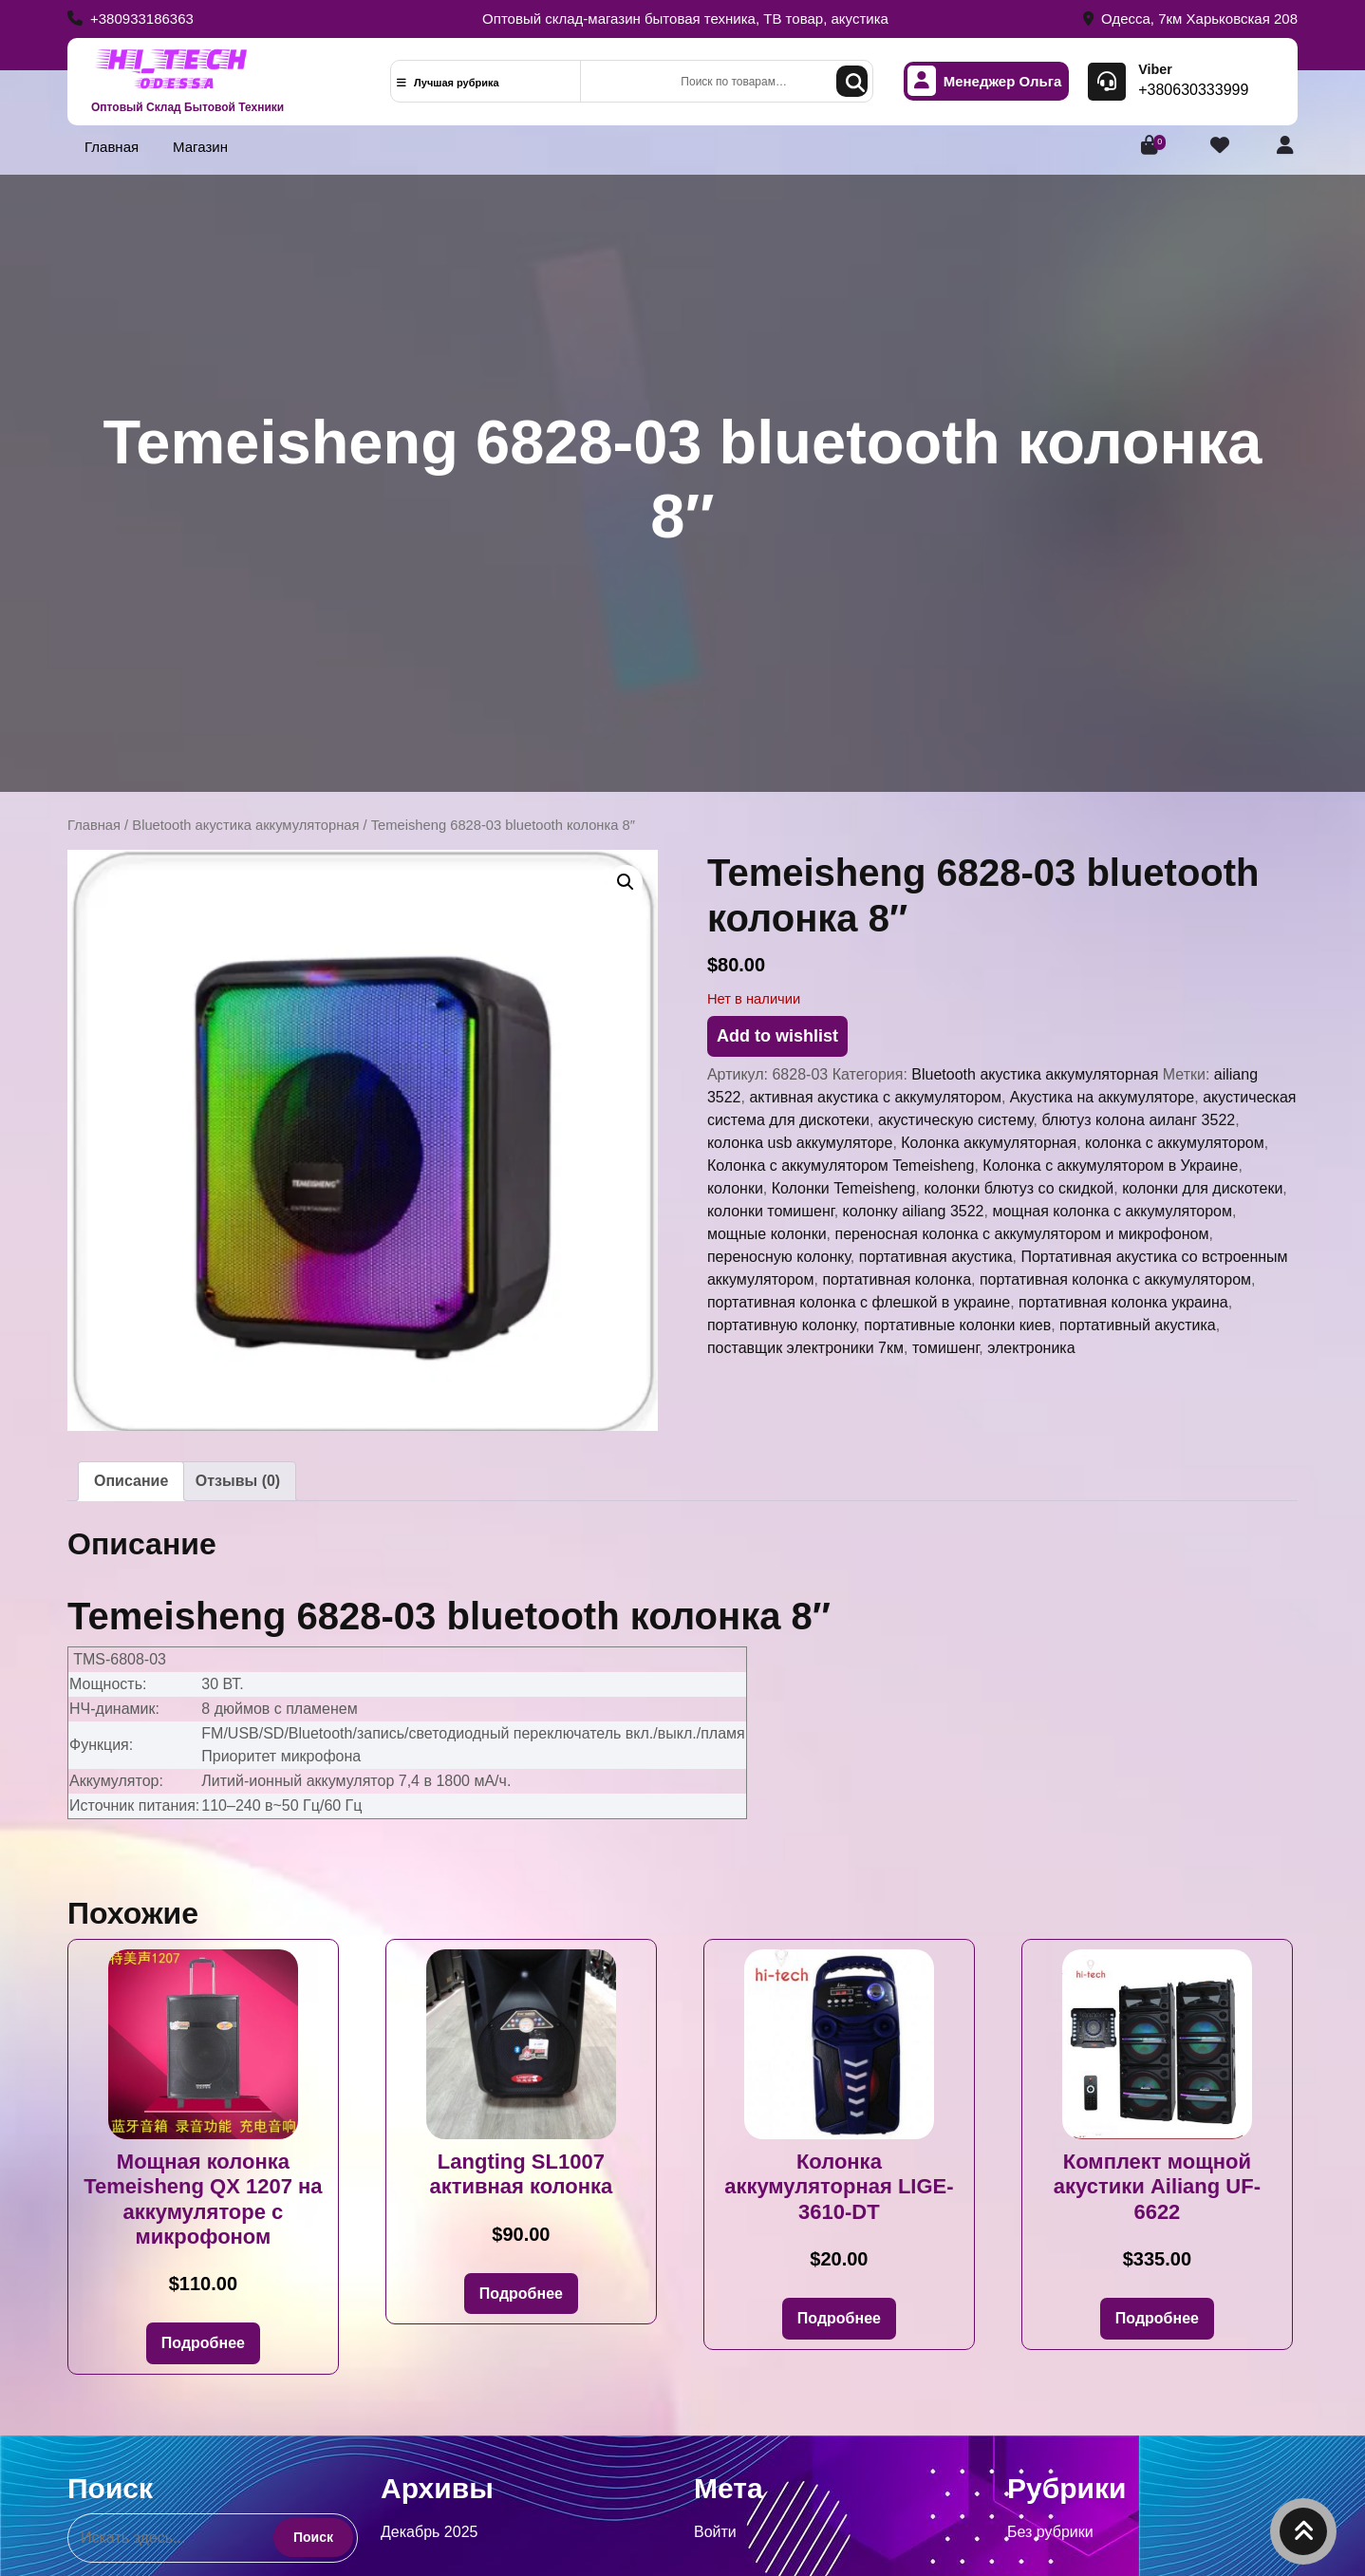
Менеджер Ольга (984, 81)
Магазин (200, 147)
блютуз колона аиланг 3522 (1138, 1120)
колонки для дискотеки (1202, 1188)
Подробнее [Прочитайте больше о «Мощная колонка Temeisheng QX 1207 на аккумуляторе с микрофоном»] (203, 2343)
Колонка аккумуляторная (988, 1143)
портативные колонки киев (957, 1325)
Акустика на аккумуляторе (1102, 1097)
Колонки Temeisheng (844, 1188)
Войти (715, 2532)
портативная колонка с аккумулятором (1115, 1279)
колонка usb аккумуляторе (799, 1143)
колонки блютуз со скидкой (1018, 1188)
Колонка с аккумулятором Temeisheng (841, 1165)
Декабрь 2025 (429, 2532)
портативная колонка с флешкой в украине (858, 1302)
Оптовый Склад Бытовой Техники (187, 107)
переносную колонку (779, 1257)
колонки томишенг (770, 1211)
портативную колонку (781, 1325)
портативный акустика (1137, 1325)
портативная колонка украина (1123, 1302)
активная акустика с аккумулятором (875, 1097)
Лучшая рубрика (448, 82)
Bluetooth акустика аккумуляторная (245, 825)
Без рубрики (1050, 2532)
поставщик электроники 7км (805, 1348)
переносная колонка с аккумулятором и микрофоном (1021, 1234)
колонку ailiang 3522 (913, 1211)
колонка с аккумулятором (1174, 1143)
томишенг (945, 1348)
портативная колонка (896, 1279)
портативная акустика (936, 1257)
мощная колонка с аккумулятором (1112, 1211)
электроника (1031, 1348)
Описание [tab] (131, 1481)
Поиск (852, 81)
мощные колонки (767, 1234)
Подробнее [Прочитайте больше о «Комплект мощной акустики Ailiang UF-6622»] (1157, 2318)
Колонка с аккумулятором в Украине (1110, 1165)
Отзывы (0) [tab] (238, 1481)
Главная (111, 147)
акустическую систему (956, 1120)
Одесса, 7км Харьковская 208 (1190, 18)
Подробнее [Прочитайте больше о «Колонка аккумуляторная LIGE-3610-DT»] (839, 2318)
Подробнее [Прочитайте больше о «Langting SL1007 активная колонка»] (521, 2293)
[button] (625, 882)
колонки (735, 1188)
